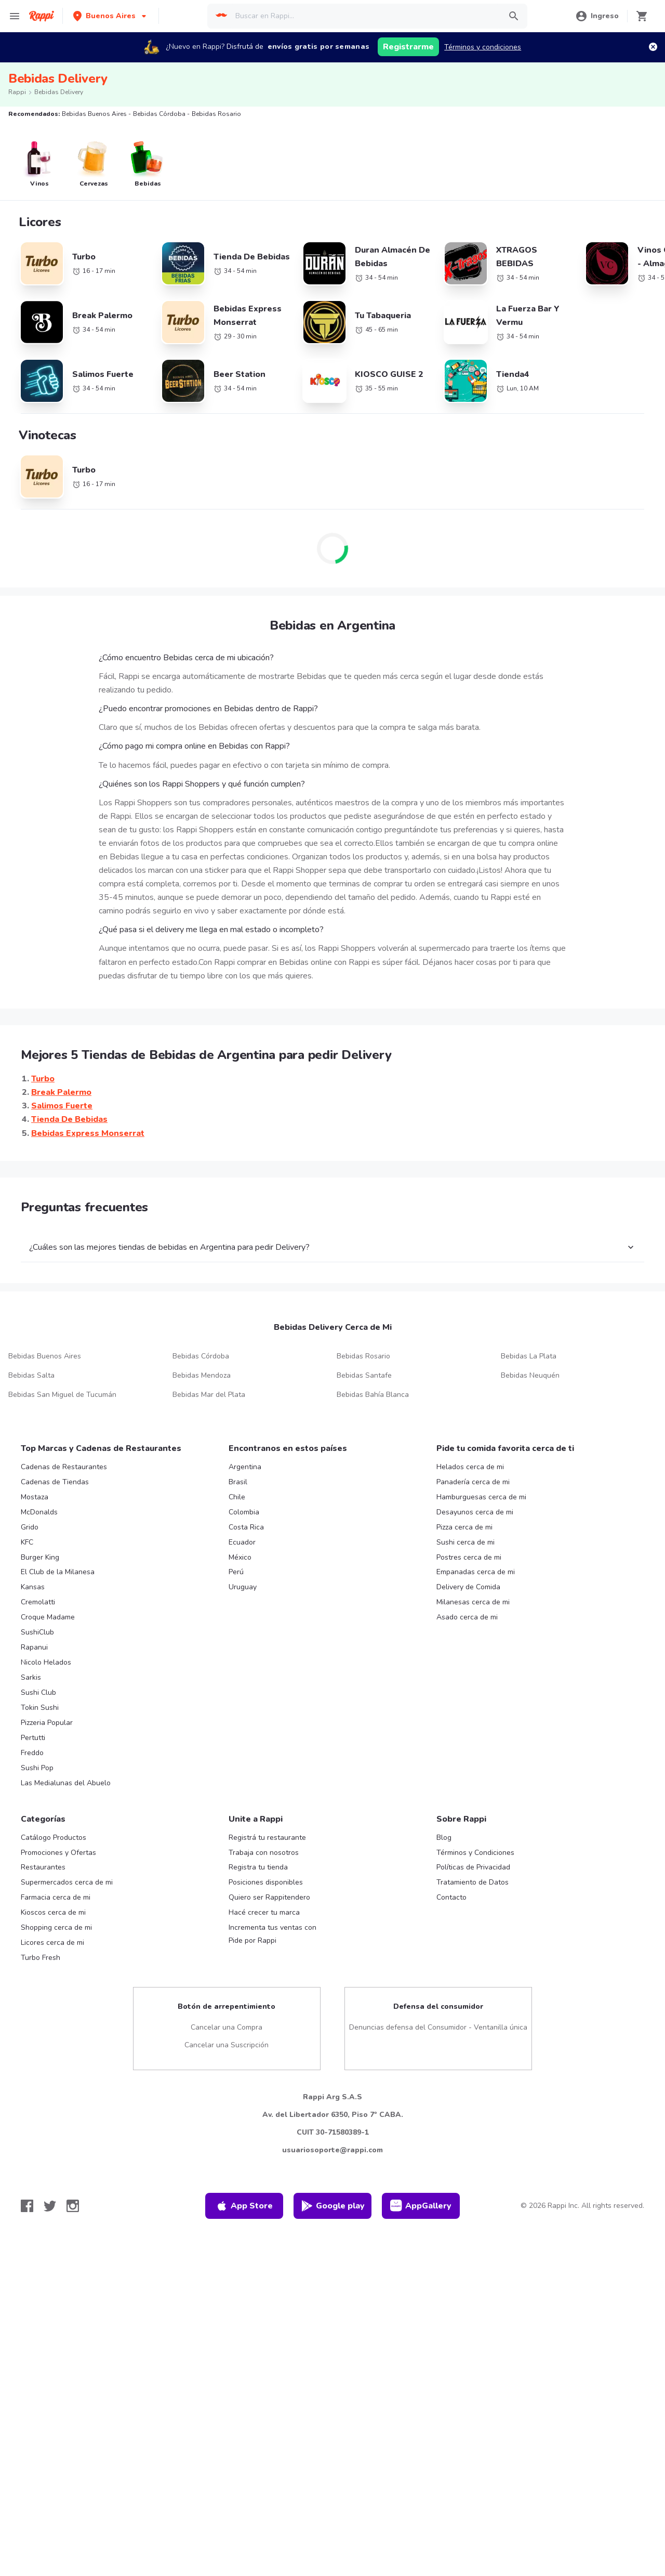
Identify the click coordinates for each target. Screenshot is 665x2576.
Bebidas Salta (31, 1375)
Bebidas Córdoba (200, 1356)
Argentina (245, 1467)
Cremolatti (38, 1602)
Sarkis (31, 1677)
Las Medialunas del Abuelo (66, 1783)
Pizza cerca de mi (464, 1527)
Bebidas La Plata (528, 1356)
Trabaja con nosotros (264, 1853)
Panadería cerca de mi (473, 1482)
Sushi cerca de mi (465, 1542)
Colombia (244, 1512)
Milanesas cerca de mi (473, 1602)
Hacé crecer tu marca (264, 1912)
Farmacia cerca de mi (55, 1897)
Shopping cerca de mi (56, 1927)
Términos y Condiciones (475, 1853)
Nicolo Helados (46, 1662)
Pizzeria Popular (47, 1723)
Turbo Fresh (40, 1958)
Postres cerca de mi (468, 1557)
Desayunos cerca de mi (474, 1512)
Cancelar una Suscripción (226, 2045)
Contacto (451, 1897)
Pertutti (33, 1738)
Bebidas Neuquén (530, 1375)
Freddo (32, 1753)
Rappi (17, 92)
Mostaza (34, 1497)
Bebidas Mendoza (201, 1375)
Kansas (33, 1587)
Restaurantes (43, 1867)
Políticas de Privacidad (473, 1867)
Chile (237, 1497)
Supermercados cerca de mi (67, 1882)
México (240, 1557)
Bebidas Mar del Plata (208, 1395)
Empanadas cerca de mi (475, 1572)
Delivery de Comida (468, 1587)
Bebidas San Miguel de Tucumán (62, 1395)
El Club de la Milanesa (58, 1572)
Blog (443, 1837)
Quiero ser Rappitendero (269, 1897)
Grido (29, 1527)
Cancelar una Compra (226, 2027)
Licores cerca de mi (52, 1942)
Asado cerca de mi (467, 1617)
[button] (110, 16)
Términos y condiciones (482, 47)
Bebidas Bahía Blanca (373, 1395)
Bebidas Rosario (363, 1356)
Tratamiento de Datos (472, 1882)
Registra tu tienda (258, 1867)
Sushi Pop (37, 1768)
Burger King (40, 1557)
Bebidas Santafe (364, 1375)
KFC (27, 1542)
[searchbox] (365, 16)
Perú (236, 1572)
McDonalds (39, 1512)
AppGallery (420, 2206)
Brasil (238, 1482)
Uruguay (243, 1587)
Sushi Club (38, 1692)
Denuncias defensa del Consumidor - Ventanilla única (438, 2027)
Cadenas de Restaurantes (64, 1467)
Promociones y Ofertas (58, 1853)
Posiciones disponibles (266, 1882)
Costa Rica (246, 1527)
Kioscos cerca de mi (53, 1912)
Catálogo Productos (53, 1837)
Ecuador (242, 1542)
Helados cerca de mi (470, 1467)
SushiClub (37, 1632)
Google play (333, 2206)
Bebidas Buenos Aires (44, 1356)
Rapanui (34, 1647)
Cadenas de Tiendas (55, 1482)
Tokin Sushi (40, 1707)
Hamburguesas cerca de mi (481, 1497)
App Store (244, 2206)
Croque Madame (48, 1617)
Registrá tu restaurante (267, 1837)
